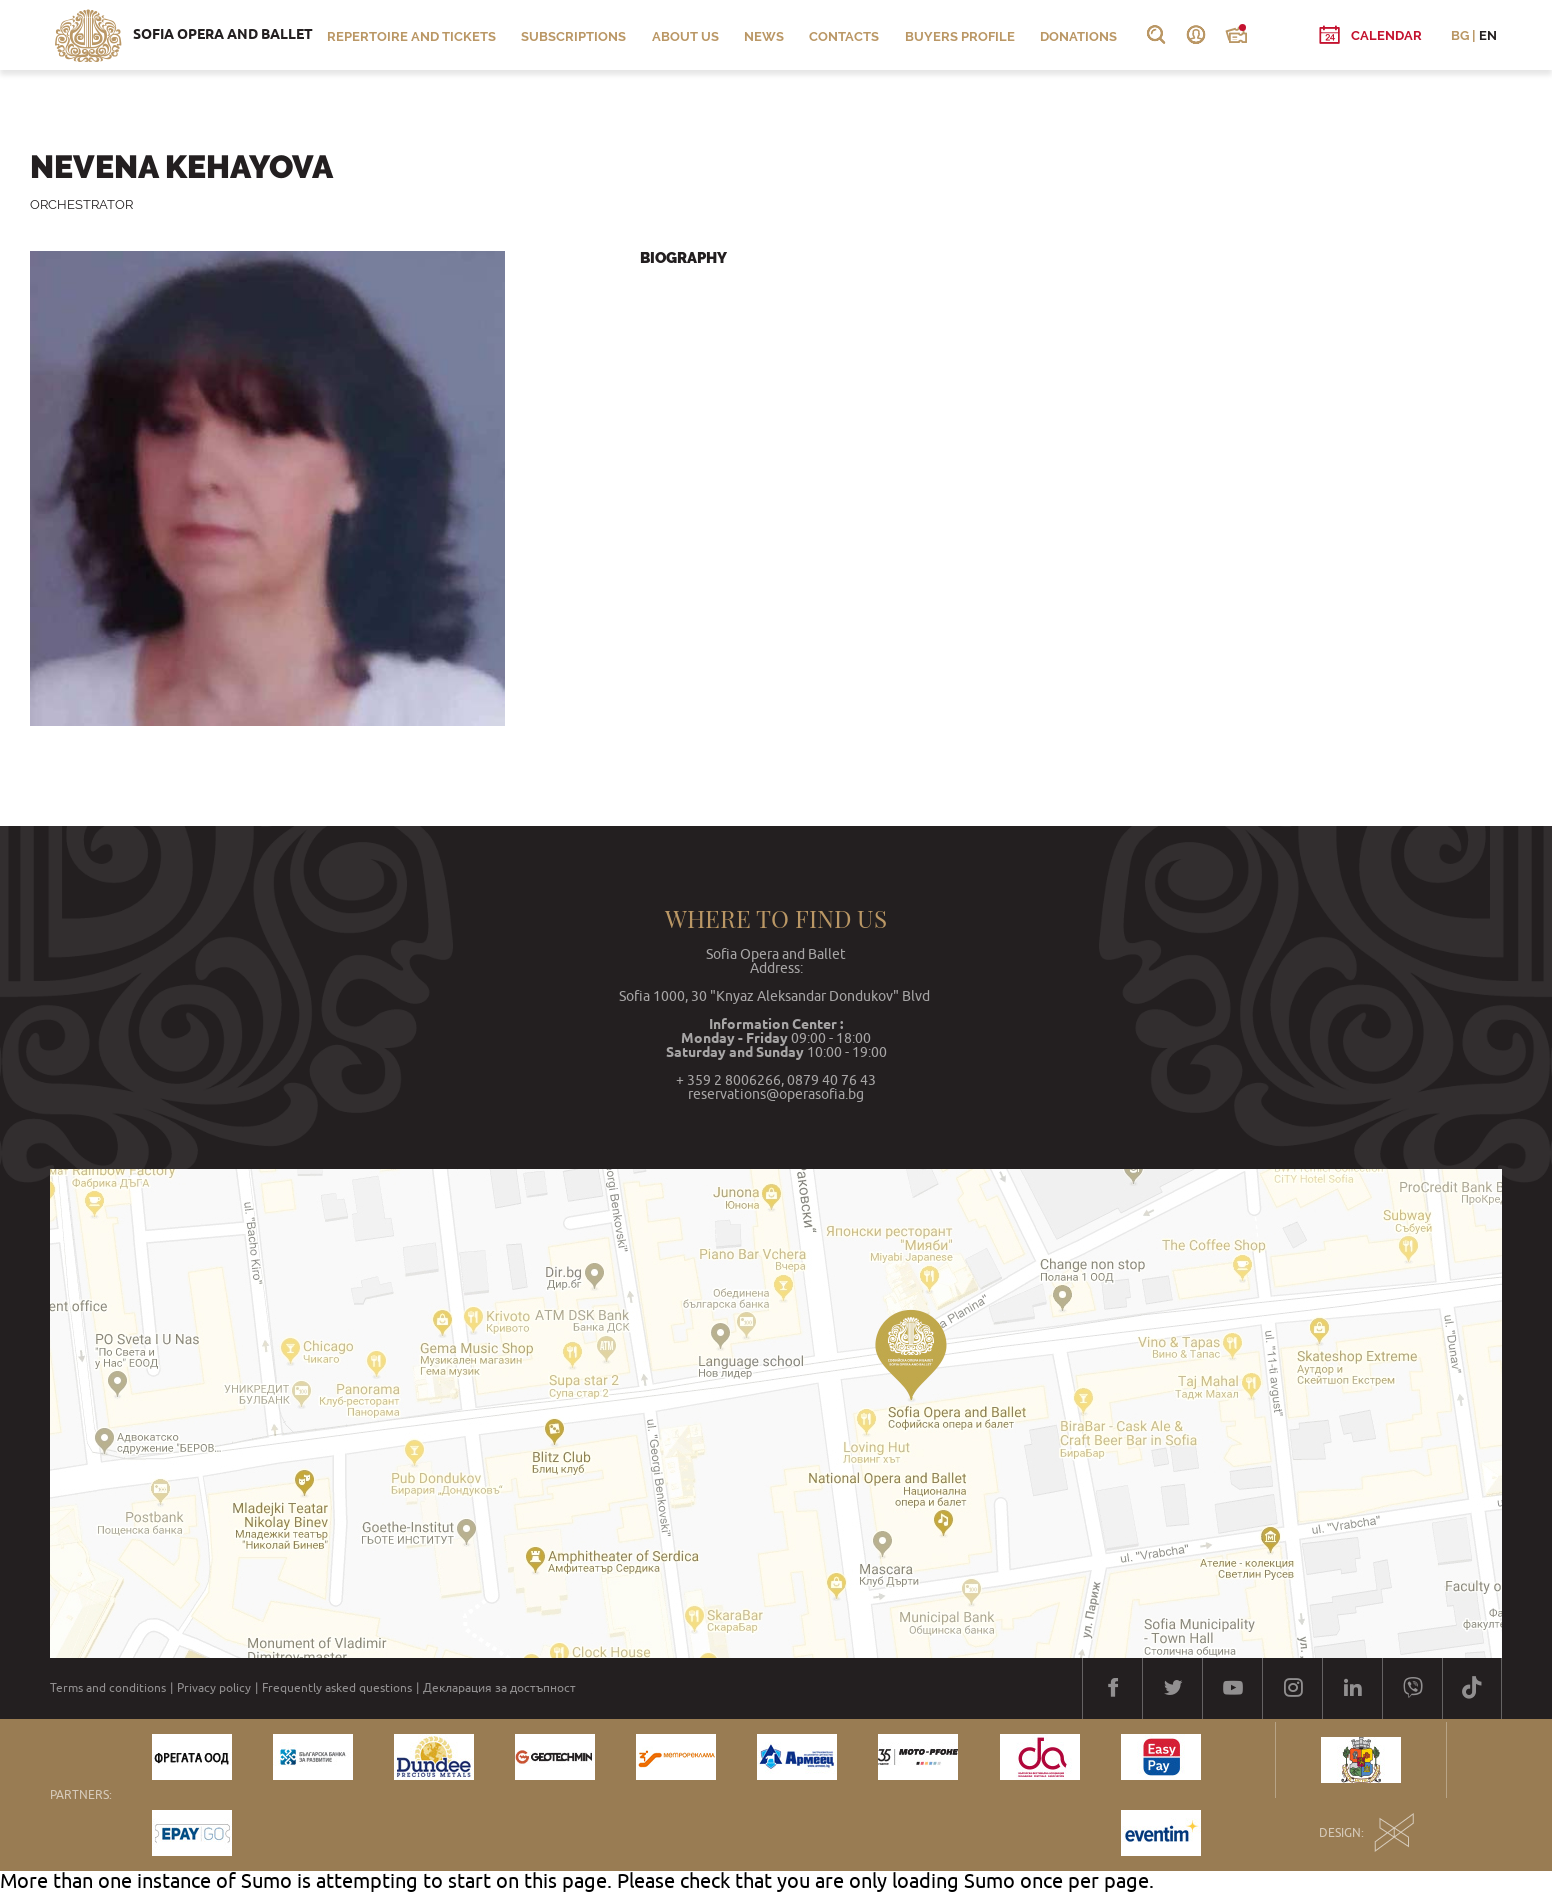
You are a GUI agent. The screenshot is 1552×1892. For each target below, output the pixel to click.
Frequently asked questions (337, 1688)
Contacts (844, 36)
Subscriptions (573, 36)
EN (1488, 35)
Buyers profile (960, 36)
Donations (1078, 36)
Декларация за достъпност (499, 1688)
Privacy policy (214, 1688)
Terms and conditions (108, 1688)
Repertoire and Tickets (411, 36)
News (764, 36)
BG (1460, 35)
